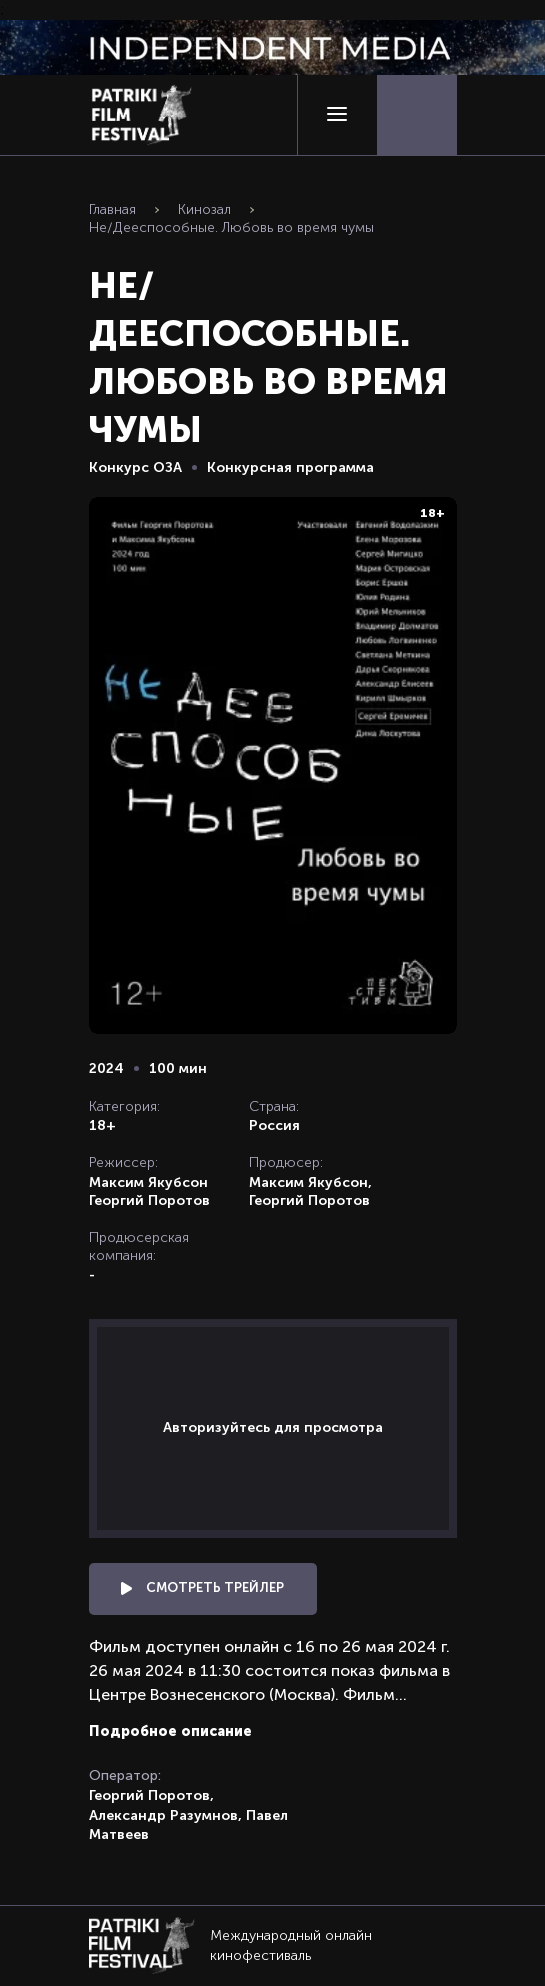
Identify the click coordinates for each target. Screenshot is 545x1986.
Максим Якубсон (148, 1182)
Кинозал (204, 209)
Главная (112, 209)
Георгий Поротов (149, 1200)
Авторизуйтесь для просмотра (273, 1427)
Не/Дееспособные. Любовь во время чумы (231, 227)
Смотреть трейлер (202, 1587)
